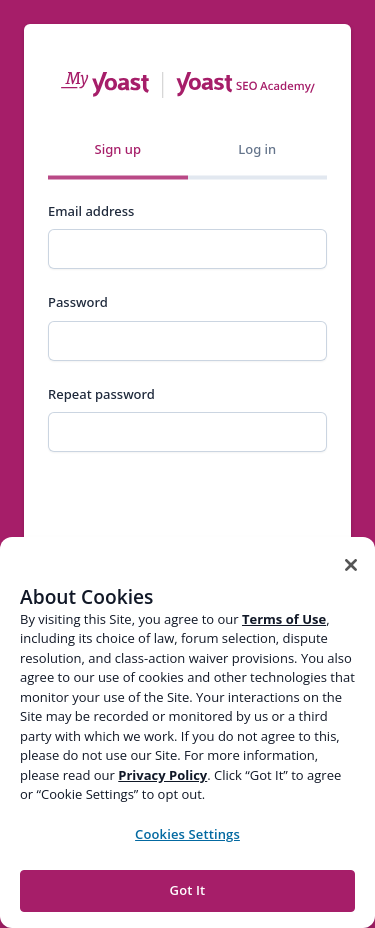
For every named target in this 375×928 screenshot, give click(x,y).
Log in (257, 149)
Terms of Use (284, 619)
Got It (188, 890)
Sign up (118, 149)
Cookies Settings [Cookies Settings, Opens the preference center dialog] (187, 834)
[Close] (351, 565)
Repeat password (101, 394)
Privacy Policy (162, 775)
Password (78, 302)
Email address (91, 211)
